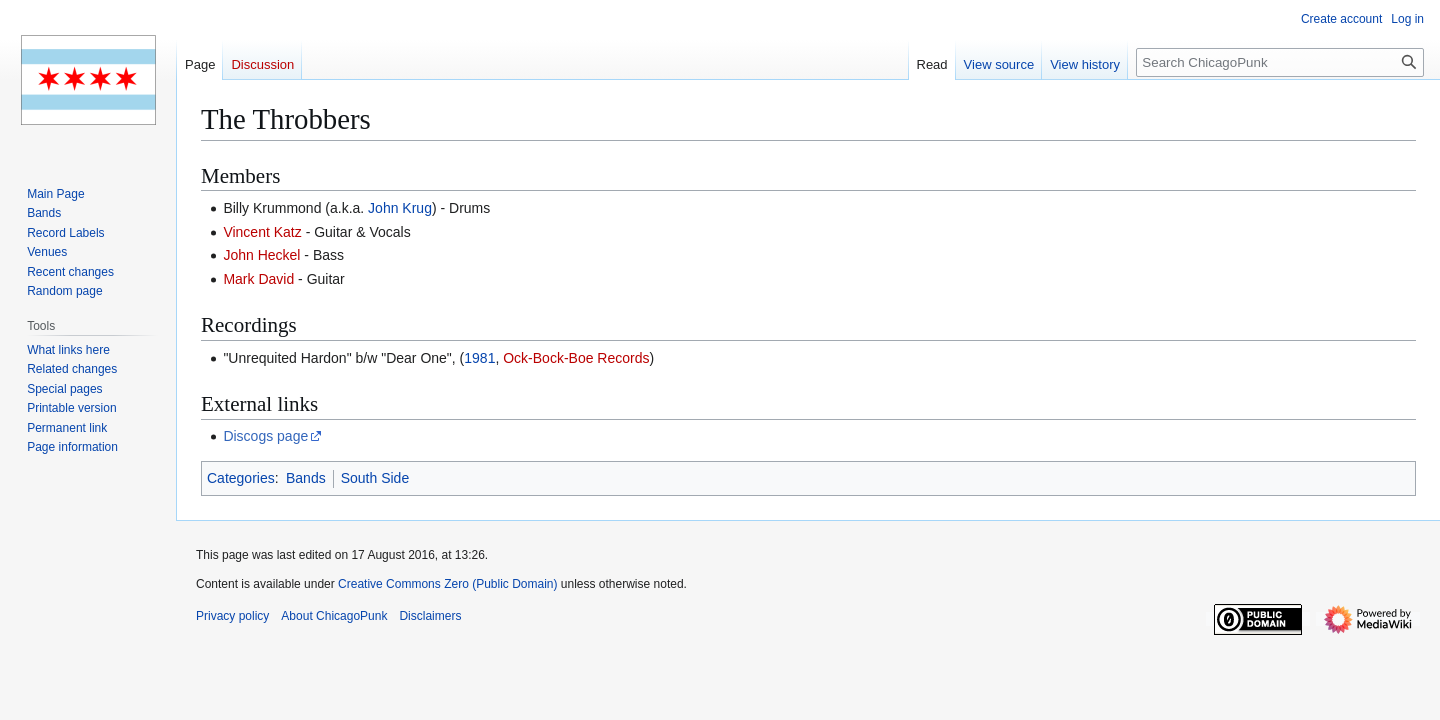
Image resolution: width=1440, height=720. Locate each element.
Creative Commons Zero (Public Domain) (447, 584)
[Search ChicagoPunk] (1280, 62)
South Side (375, 478)
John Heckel (261, 255)
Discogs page (265, 436)
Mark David (258, 279)
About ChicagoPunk (334, 616)
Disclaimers (430, 616)
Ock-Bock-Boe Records (576, 358)
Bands (306, 478)
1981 (479, 358)
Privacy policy (232, 616)
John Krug (400, 208)
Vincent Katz (262, 232)
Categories (241, 478)
